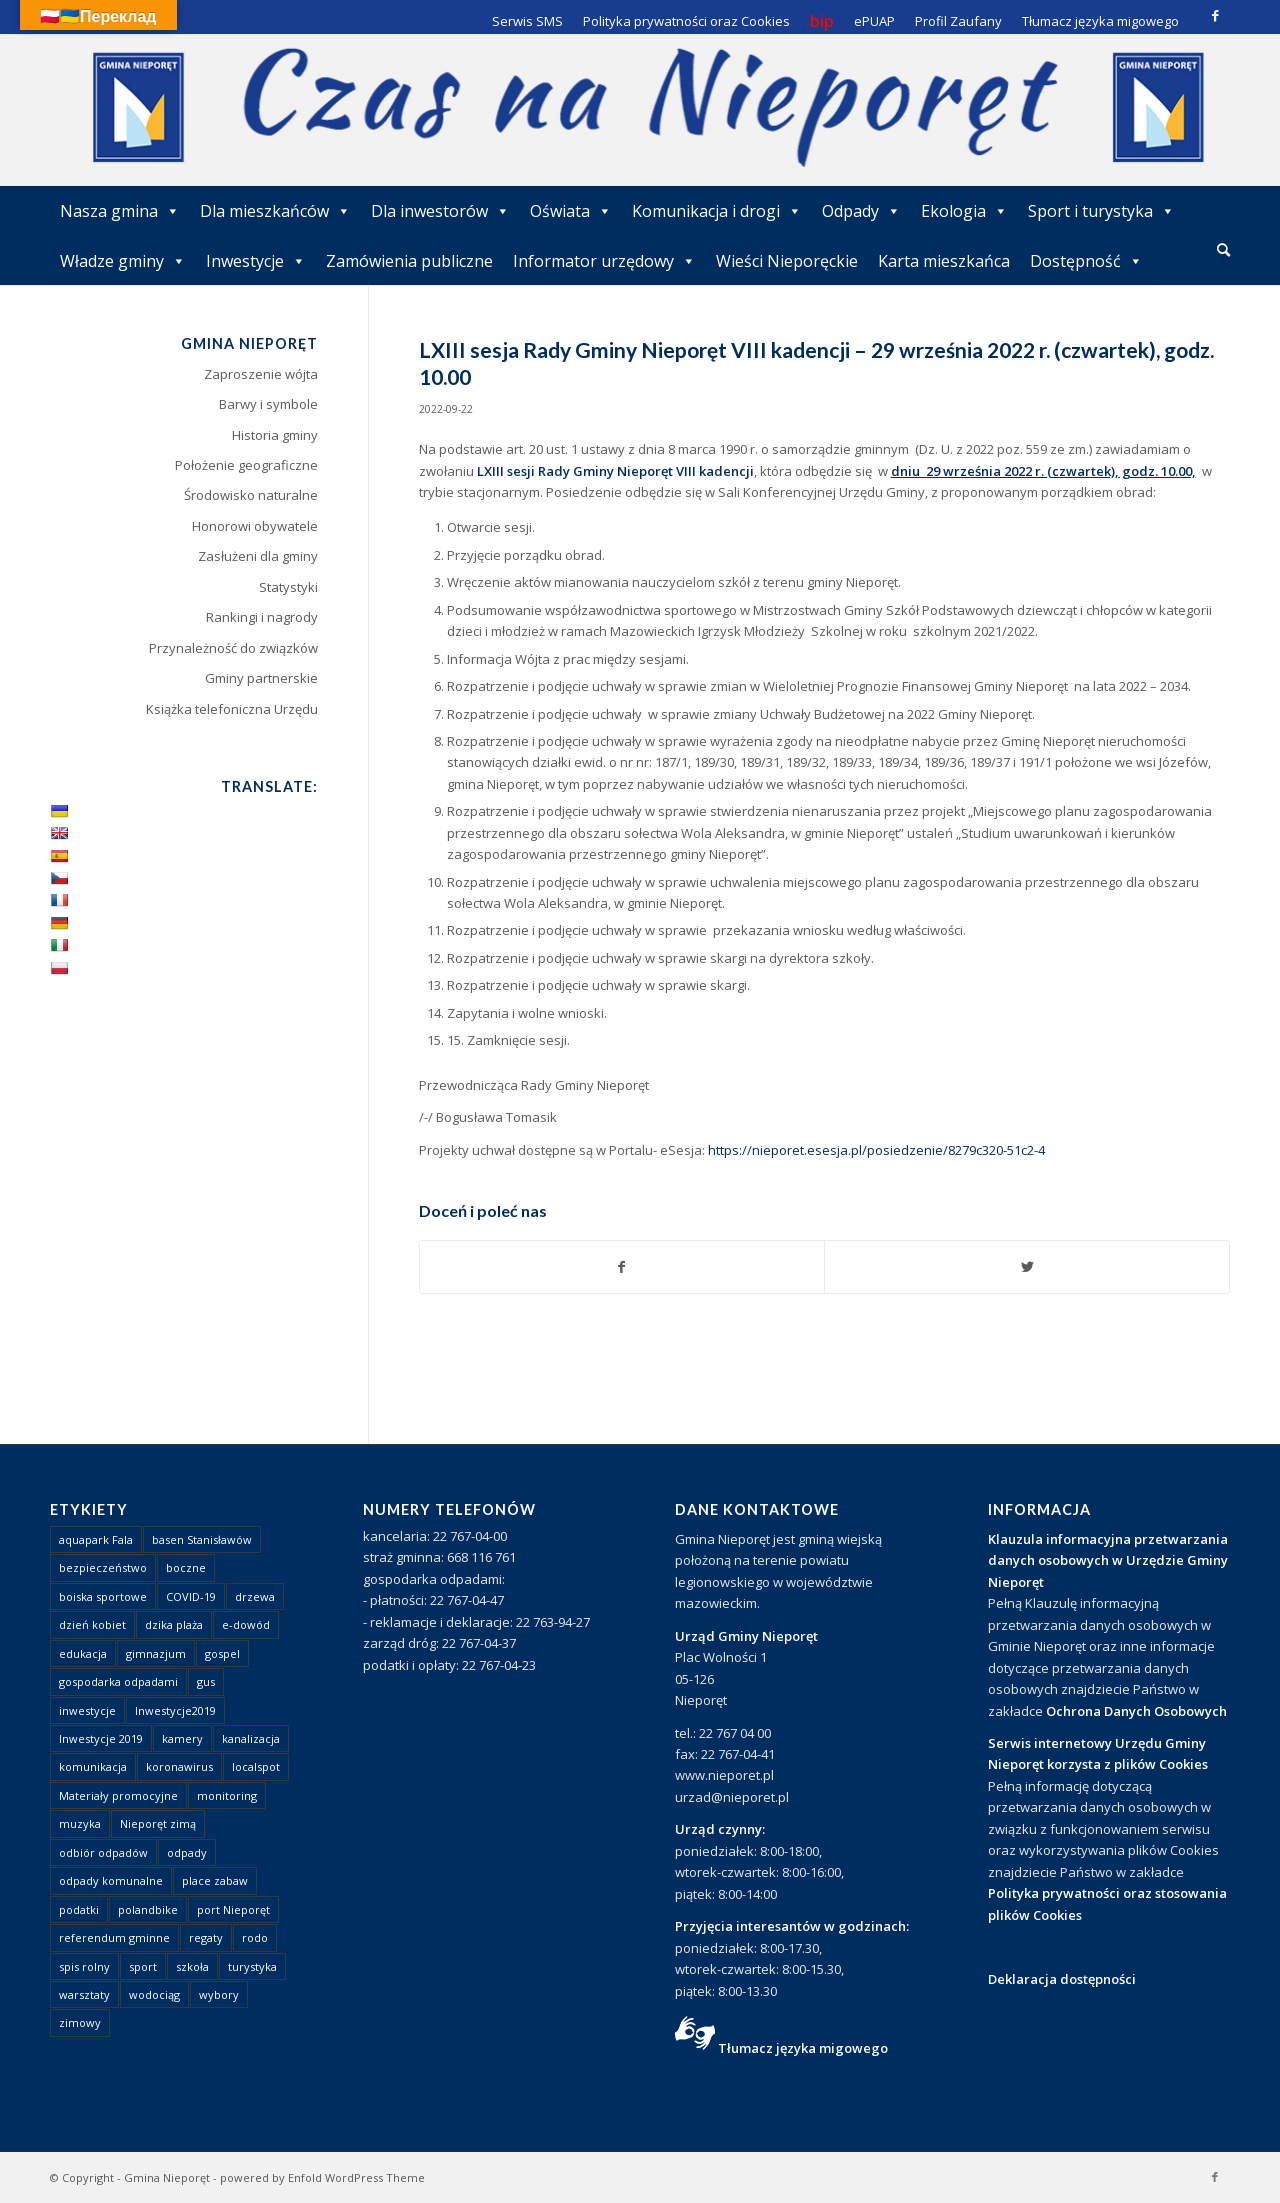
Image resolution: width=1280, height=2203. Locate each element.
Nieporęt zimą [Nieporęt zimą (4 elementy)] (158, 1823)
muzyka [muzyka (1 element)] (80, 1823)
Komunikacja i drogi (717, 211)
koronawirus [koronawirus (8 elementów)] (179, 1766)
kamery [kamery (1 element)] (182, 1738)
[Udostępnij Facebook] (622, 1267)
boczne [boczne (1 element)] (186, 1567)
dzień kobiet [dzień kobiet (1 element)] (92, 1624)
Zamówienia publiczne (409, 261)
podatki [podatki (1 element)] (79, 1909)
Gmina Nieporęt (167, 2177)
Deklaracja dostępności (1062, 1979)
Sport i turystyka (1101, 211)
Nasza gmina (120, 211)
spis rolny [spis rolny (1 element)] (84, 1966)
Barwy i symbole (268, 404)
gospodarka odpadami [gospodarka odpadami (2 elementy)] (118, 1681)
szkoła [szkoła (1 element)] (192, 1966)
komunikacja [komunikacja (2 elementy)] (93, 1766)
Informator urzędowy (604, 261)
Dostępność (1086, 261)
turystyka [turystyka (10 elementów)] (252, 1966)
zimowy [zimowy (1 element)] (80, 2022)
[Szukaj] (1223, 249)
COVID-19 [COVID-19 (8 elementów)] (191, 1596)
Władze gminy (123, 261)
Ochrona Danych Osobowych (1136, 1711)
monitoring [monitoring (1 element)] (227, 1795)
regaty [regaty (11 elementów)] (206, 1937)
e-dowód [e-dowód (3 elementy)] (246, 1624)
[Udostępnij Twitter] (1027, 1267)
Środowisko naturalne (251, 495)
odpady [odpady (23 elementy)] (187, 1852)
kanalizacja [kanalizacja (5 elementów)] (251, 1738)
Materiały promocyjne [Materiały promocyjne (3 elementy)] (118, 1795)
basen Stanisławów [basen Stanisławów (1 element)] (202, 1539)
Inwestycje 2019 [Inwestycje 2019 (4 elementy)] (101, 1738)
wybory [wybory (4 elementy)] (219, 1994)
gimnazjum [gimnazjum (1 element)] (156, 1653)
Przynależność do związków (233, 648)
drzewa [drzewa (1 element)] (255, 1596)
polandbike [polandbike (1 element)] (148, 1909)
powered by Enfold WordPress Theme (322, 2177)
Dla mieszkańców (275, 211)
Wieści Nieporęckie (787, 261)
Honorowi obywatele (255, 526)
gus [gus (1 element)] (206, 1681)
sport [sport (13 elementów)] (143, 1966)
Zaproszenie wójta (261, 374)
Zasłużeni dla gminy (258, 556)
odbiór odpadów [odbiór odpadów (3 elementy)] (103, 1852)
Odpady (861, 211)
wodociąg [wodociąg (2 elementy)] (154, 1994)
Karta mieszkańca (944, 261)
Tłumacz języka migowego (803, 2048)
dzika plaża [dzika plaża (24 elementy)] (174, 1624)
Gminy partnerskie (261, 678)
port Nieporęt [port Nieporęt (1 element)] (233, 1909)
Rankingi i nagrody (262, 617)
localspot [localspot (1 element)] (256, 1766)
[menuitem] (1223, 251)
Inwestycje (256, 261)
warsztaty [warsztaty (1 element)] (84, 1994)
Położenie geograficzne (246, 465)
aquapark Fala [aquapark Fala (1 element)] (96, 1539)
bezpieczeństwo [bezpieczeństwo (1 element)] (103, 1567)
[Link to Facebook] (1215, 15)
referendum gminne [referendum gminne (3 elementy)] (114, 1937)
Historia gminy (275, 435)
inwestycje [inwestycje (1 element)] (87, 1710)
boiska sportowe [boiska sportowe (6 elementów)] (103, 1596)
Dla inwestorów (440, 211)
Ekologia (964, 211)
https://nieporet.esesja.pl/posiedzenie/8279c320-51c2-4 (875, 1150)
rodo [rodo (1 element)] (255, 1937)
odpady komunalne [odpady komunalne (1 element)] (111, 1880)
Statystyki (288, 587)
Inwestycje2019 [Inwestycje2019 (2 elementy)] (175, 1710)
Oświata (571, 211)
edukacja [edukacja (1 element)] (83, 1653)
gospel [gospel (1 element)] (222, 1653)
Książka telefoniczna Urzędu (232, 709)
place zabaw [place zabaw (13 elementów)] (215, 1880)
